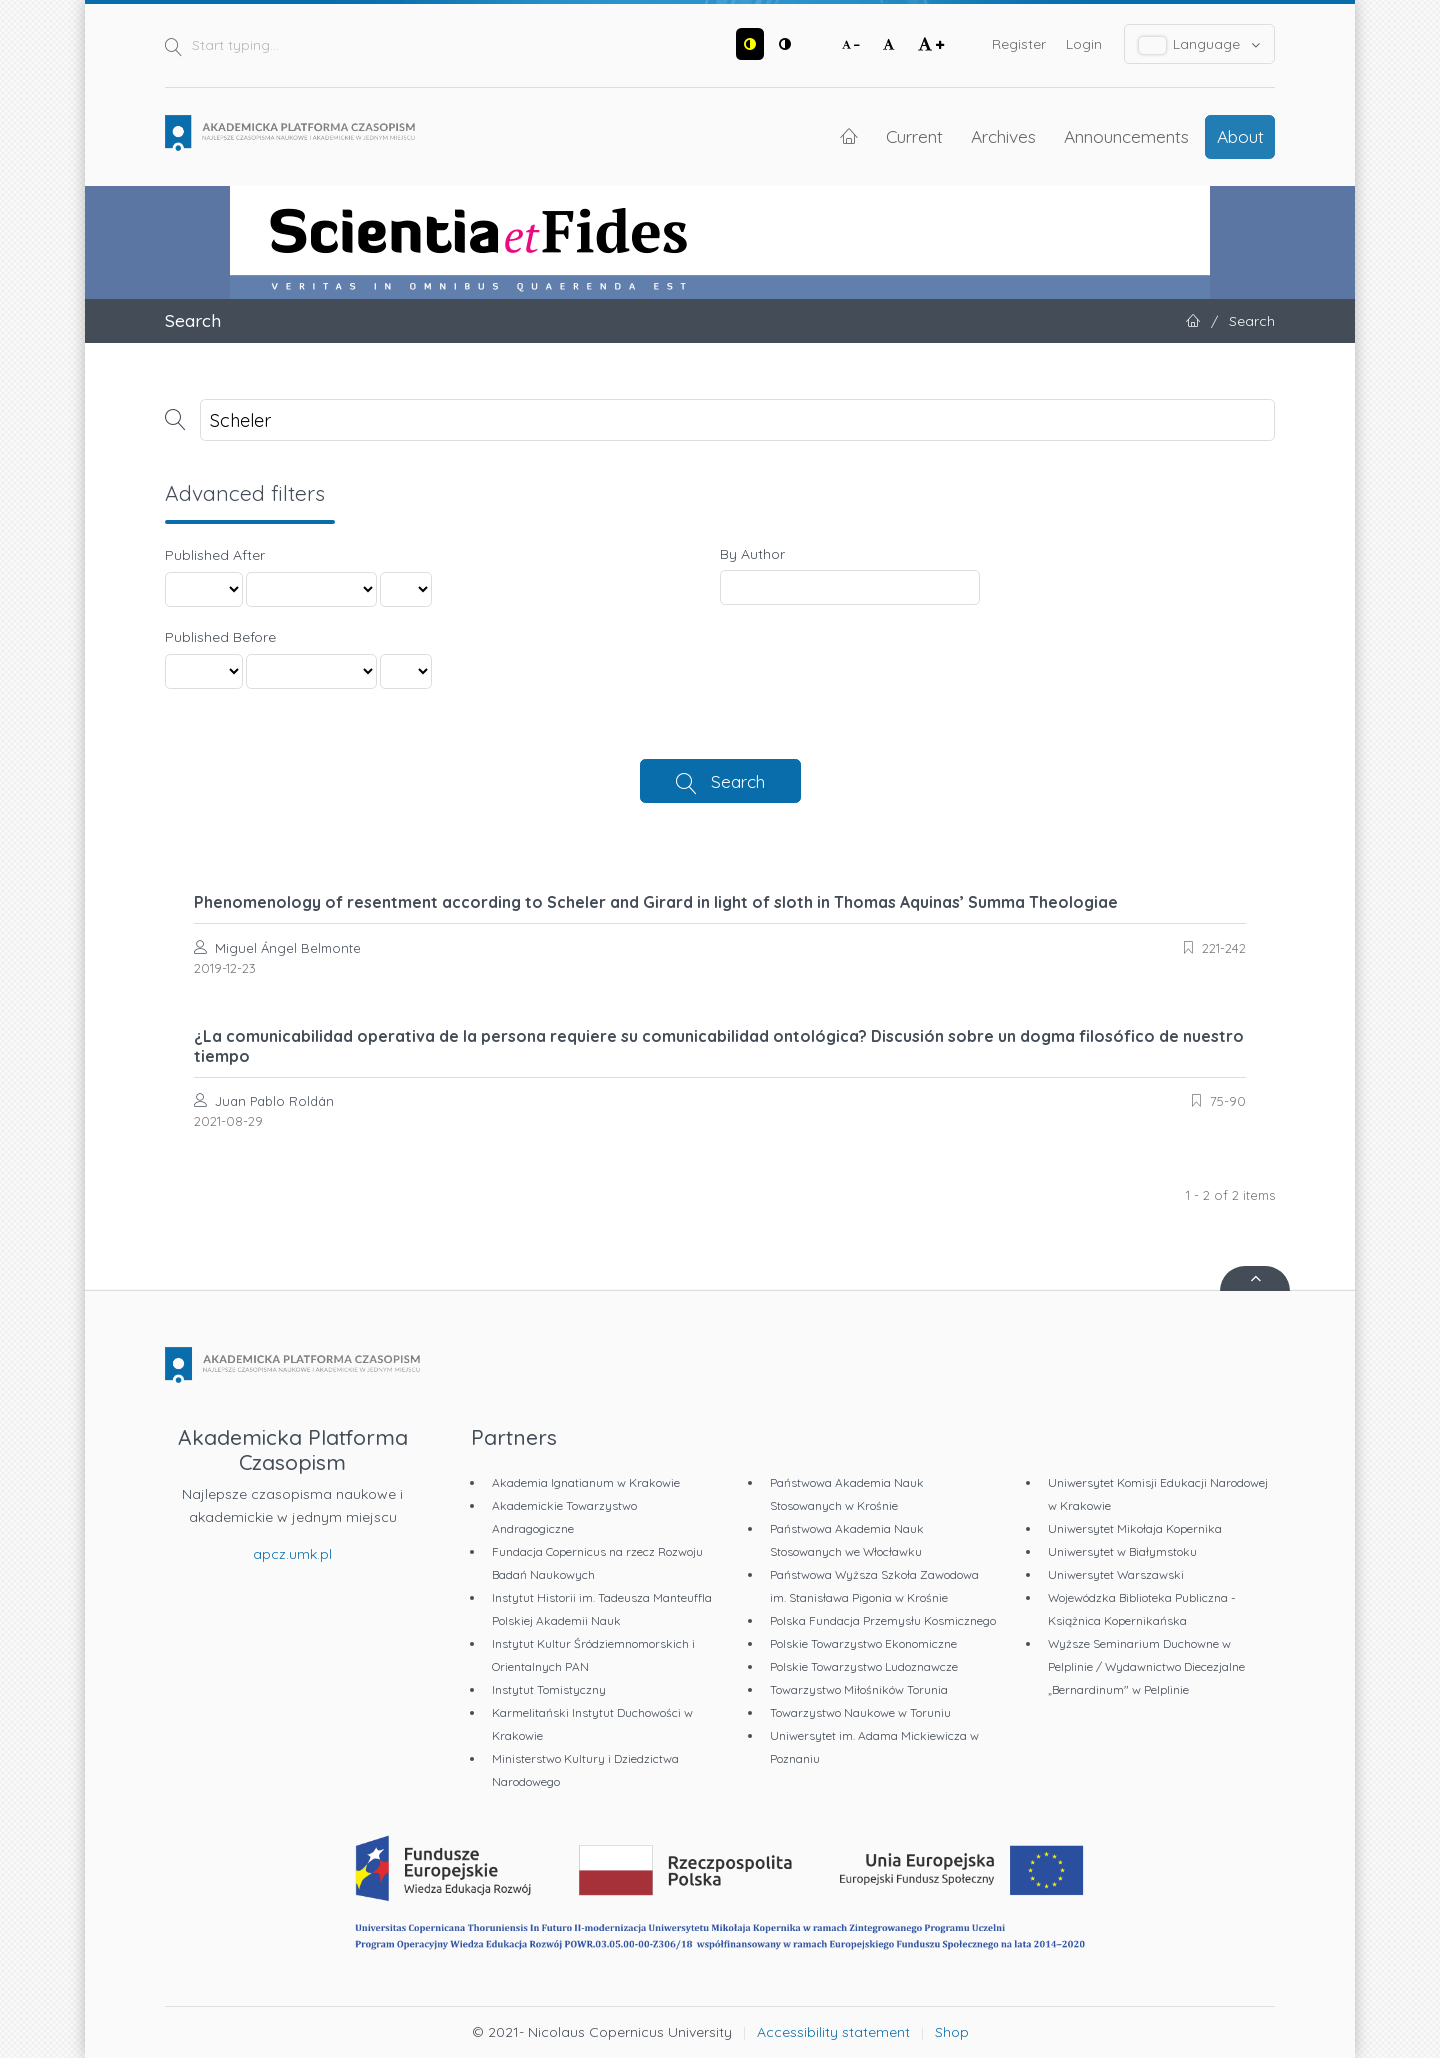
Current (914, 136)
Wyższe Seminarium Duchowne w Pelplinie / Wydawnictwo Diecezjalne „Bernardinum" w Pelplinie (1146, 1666)
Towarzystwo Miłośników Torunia (859, 1689)
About (1240, 136)
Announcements (1126, 136)
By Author (752, 554)
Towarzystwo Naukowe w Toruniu (860, 1712)
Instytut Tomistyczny (549, 1689)
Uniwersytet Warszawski (1116, 1574)
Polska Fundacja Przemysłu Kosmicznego (883, 1620)
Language (1200, 44)
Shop (952, 2032)
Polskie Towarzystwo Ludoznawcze (864, 1666)
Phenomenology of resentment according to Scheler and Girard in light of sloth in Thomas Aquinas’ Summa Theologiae (656, 902)
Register (1019, 44)
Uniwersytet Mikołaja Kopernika (1135, 1528)
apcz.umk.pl (292, 1554)
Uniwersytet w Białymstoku (1122, 1551)
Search (738, 781)
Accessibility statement (833, 2032)
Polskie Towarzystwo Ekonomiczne (863, 1643)
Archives (1003, 136)
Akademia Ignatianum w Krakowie (586, 1482)
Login (1084, 44)
